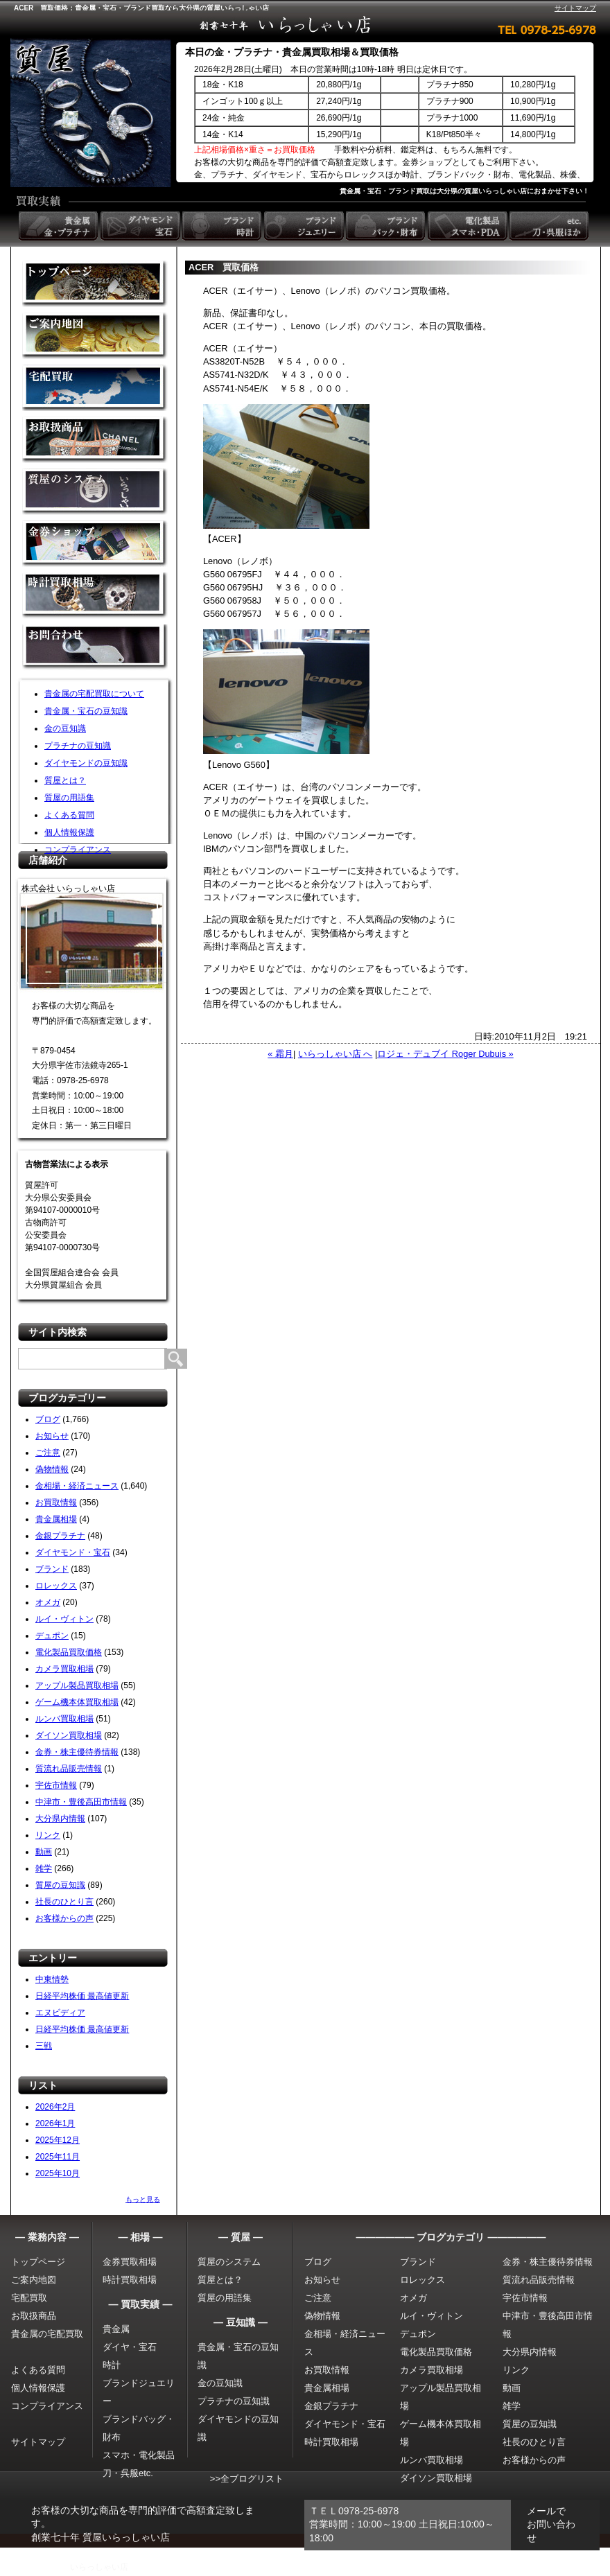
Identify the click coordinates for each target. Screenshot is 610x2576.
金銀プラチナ (60, 1536)
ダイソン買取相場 (68, 1735)
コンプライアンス (77, 850)
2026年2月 (55, 2107)
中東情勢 (52, 1979)
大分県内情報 (60, 1818)
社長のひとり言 (64, 1902)
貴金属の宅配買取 (47, 2334)
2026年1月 (55, 2123)
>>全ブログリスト (247, 2478)
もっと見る (142, 2199)
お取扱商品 (33, 2316)
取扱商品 (95, 440)
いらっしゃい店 (99, 2567)
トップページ (38, 2262)
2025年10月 (57, 2173)
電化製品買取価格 (68, 1652)
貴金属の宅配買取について (94, 694)
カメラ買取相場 (64, 1669)
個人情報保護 (69, 832)
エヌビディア (60, 2012)
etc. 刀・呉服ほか (550, 225)
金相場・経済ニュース (77, 1486)
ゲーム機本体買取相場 (77, 1702)
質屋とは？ (65, 780)
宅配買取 (95, 388)
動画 (43, 1852)
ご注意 (47, 1452)
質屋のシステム (95, 491)
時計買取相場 (130, 2280)
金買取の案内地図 (95, 336)
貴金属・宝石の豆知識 (86, 711)
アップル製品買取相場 (77, 1685)
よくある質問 (69, 815)
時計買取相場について (95, 595)
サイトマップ (575, 8)
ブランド (52, 1569)
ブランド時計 (223, 225)
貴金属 (116, 2329)
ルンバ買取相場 (64, 1719)
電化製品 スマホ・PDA (468, 225)
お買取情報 (56, 1502)
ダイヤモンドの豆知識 (86, 763)
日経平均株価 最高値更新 (82, 1996)
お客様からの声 (64, 1918)
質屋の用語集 (69, 798)
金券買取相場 (130, 2262)
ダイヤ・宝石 (130, 2347)
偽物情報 (52, 1469)
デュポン (52, 1635)
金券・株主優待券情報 (77, 1752)
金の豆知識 (65, 728)
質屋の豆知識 (60, 1885)
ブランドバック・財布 (387, 225)
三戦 (43, 2046)
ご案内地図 (33, 2280)
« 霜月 (280, 1054)
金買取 (95, 284)
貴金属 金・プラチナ (60, 225)
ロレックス (56, 1586)
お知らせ (52, 1436)
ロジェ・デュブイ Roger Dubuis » (445, 1054)
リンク (47, 1835)
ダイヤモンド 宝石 (141, 225)
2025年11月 (57, 2157)
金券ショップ (95, 543)
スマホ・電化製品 (139, 2455)
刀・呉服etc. (128, 2473)
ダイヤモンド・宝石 (72, 1552)
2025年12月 (57, 2140)
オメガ (47, 1602)
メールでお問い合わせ (551, 2524)
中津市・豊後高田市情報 (81, 1802)
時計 (112, 2365)
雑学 (43, 1868)
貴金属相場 (56, 1519)
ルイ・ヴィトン (64, 1619)
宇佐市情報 (56, 1785)
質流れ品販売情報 (68, 1768)
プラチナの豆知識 (77, 746)
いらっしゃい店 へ (335, 1054)
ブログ (47, 1419)
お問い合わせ (95, 647)
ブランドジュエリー (305, 225)
